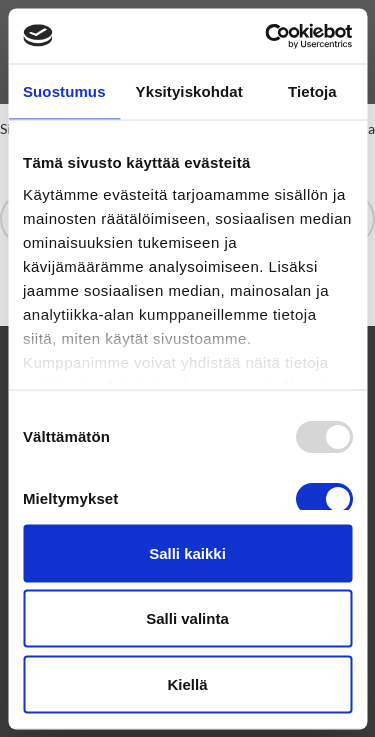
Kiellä (187, 683)
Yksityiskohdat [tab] (189, 91)
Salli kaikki (187, 552)
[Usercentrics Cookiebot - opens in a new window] (267, 36)
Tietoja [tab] (312, 91)
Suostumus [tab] (64, 91)
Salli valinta (187, 618)
